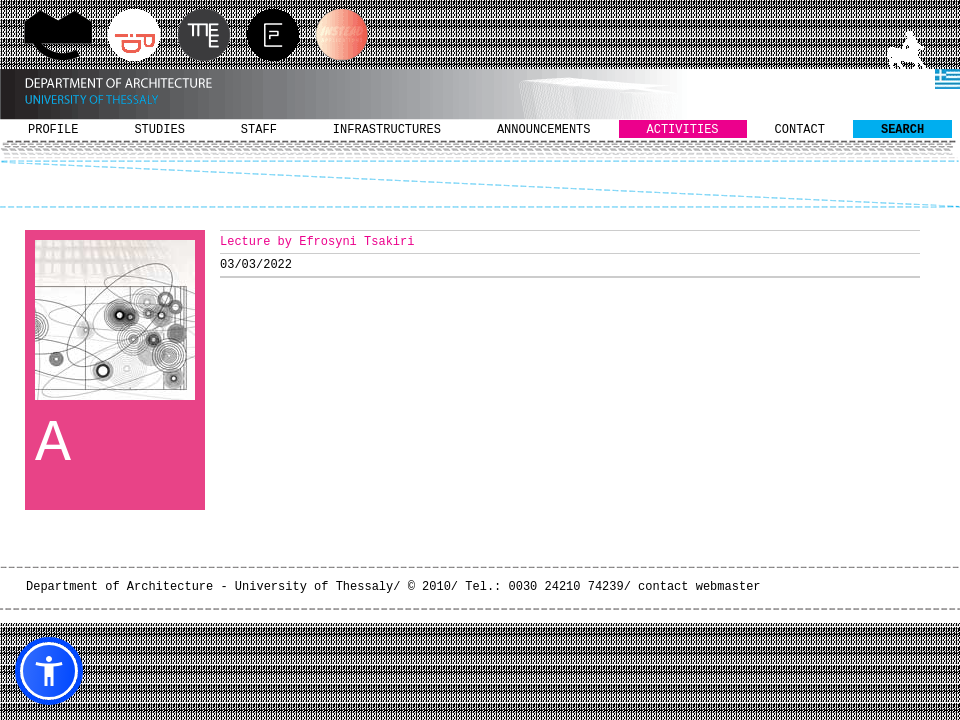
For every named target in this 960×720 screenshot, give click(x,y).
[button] (49, 671)
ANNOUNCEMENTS (544, 130)
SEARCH (902, 130)
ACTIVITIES (683, 130)
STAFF (259, 130)
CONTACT (800, 130)
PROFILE (53, 130)
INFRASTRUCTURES (387, 130)
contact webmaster (699, 587)
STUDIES (159, 130)
